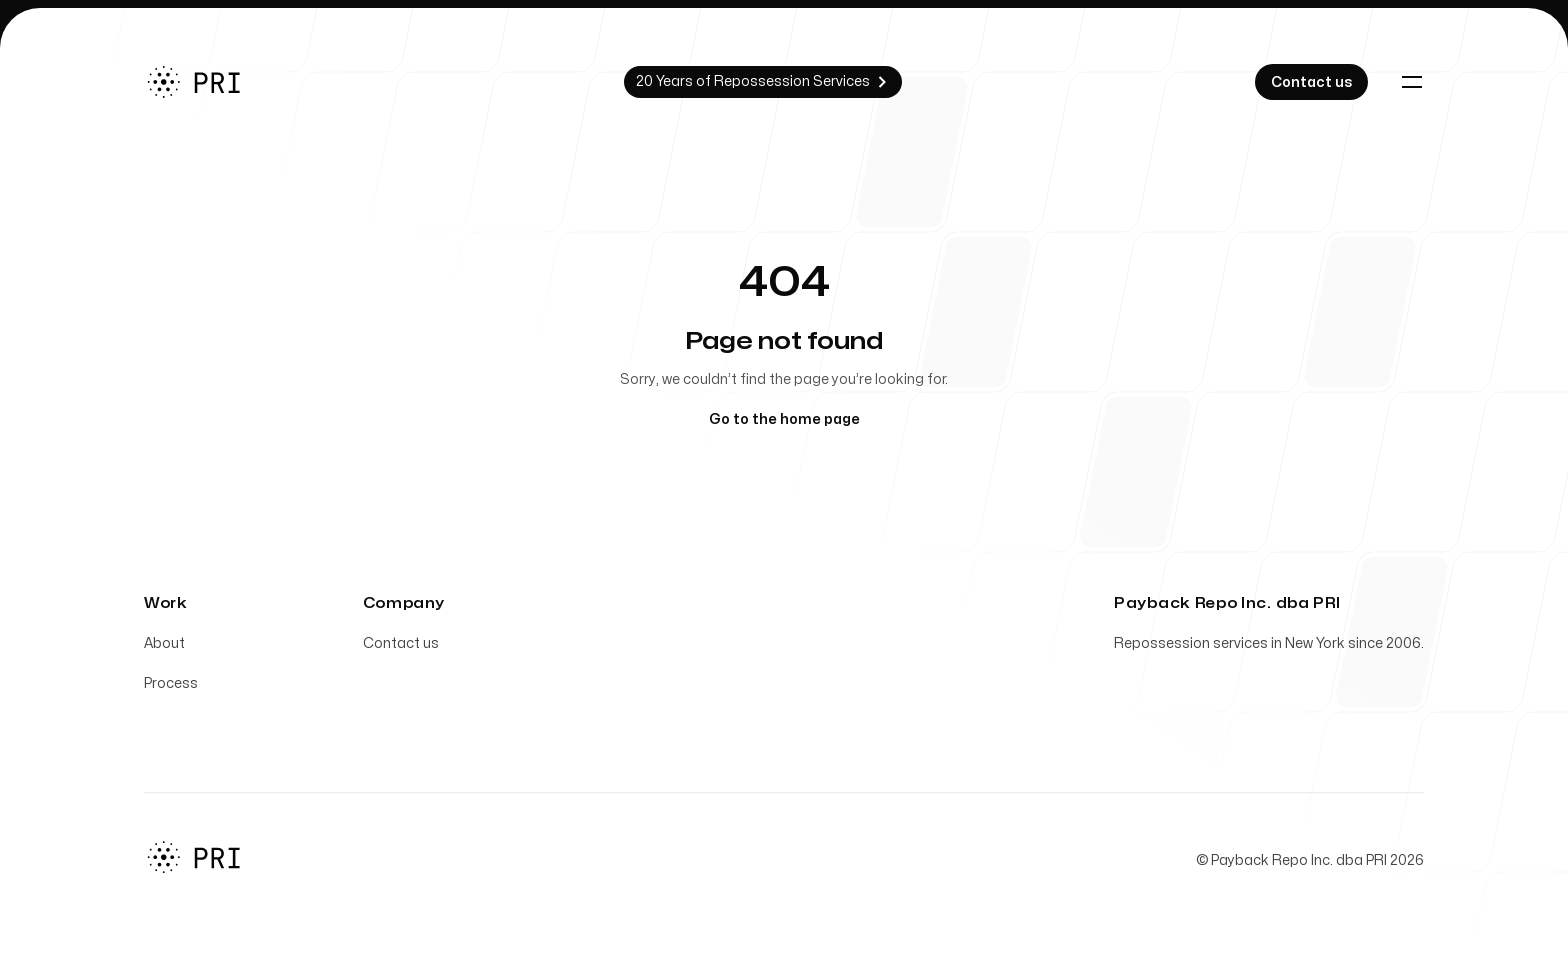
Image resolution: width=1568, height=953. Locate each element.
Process (171, 687)
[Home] (207, 82)
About (164, 647)
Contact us (401, 647)
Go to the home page (784, 419)
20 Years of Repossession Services (763, 82)
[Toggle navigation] (1412, 82)
